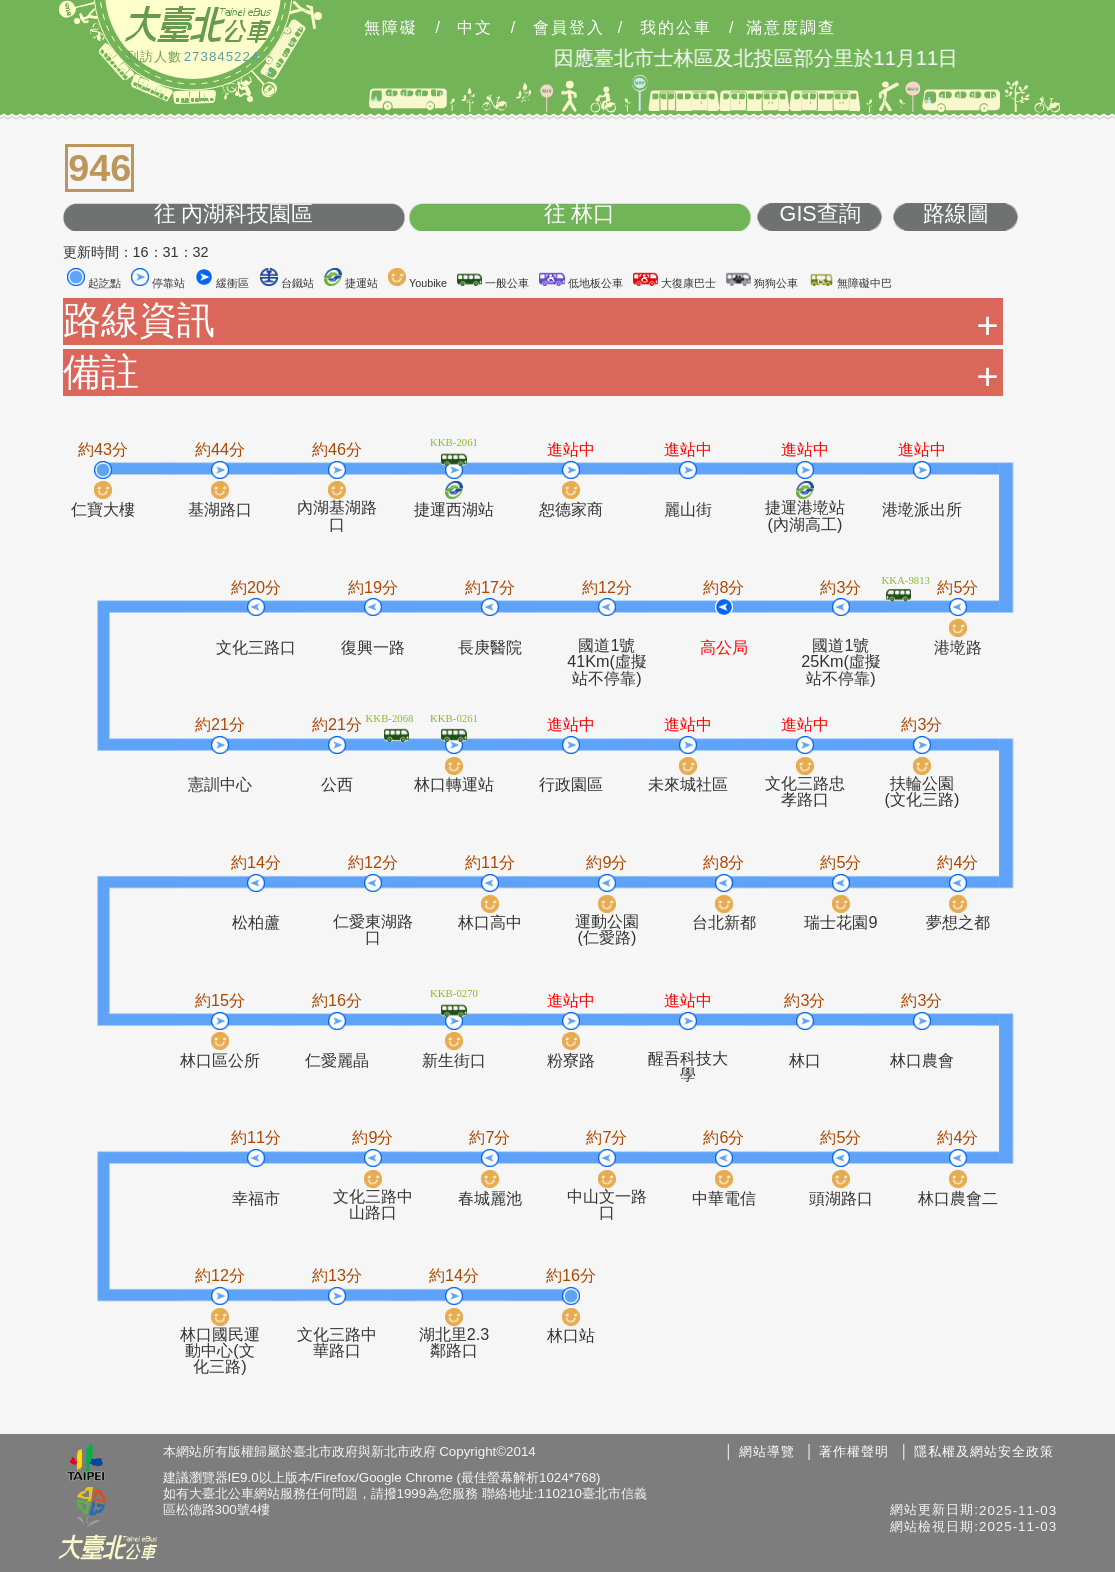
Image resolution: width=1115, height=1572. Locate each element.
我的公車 (676, 28)
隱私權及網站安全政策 (984, 1451)
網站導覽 (767, 1451)
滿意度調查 (791, 28)
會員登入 (569, 28)
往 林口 (580, 214)
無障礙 (391, 28)
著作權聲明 (854, 1451)
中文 (475, 28)
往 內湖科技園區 (234, 214)
